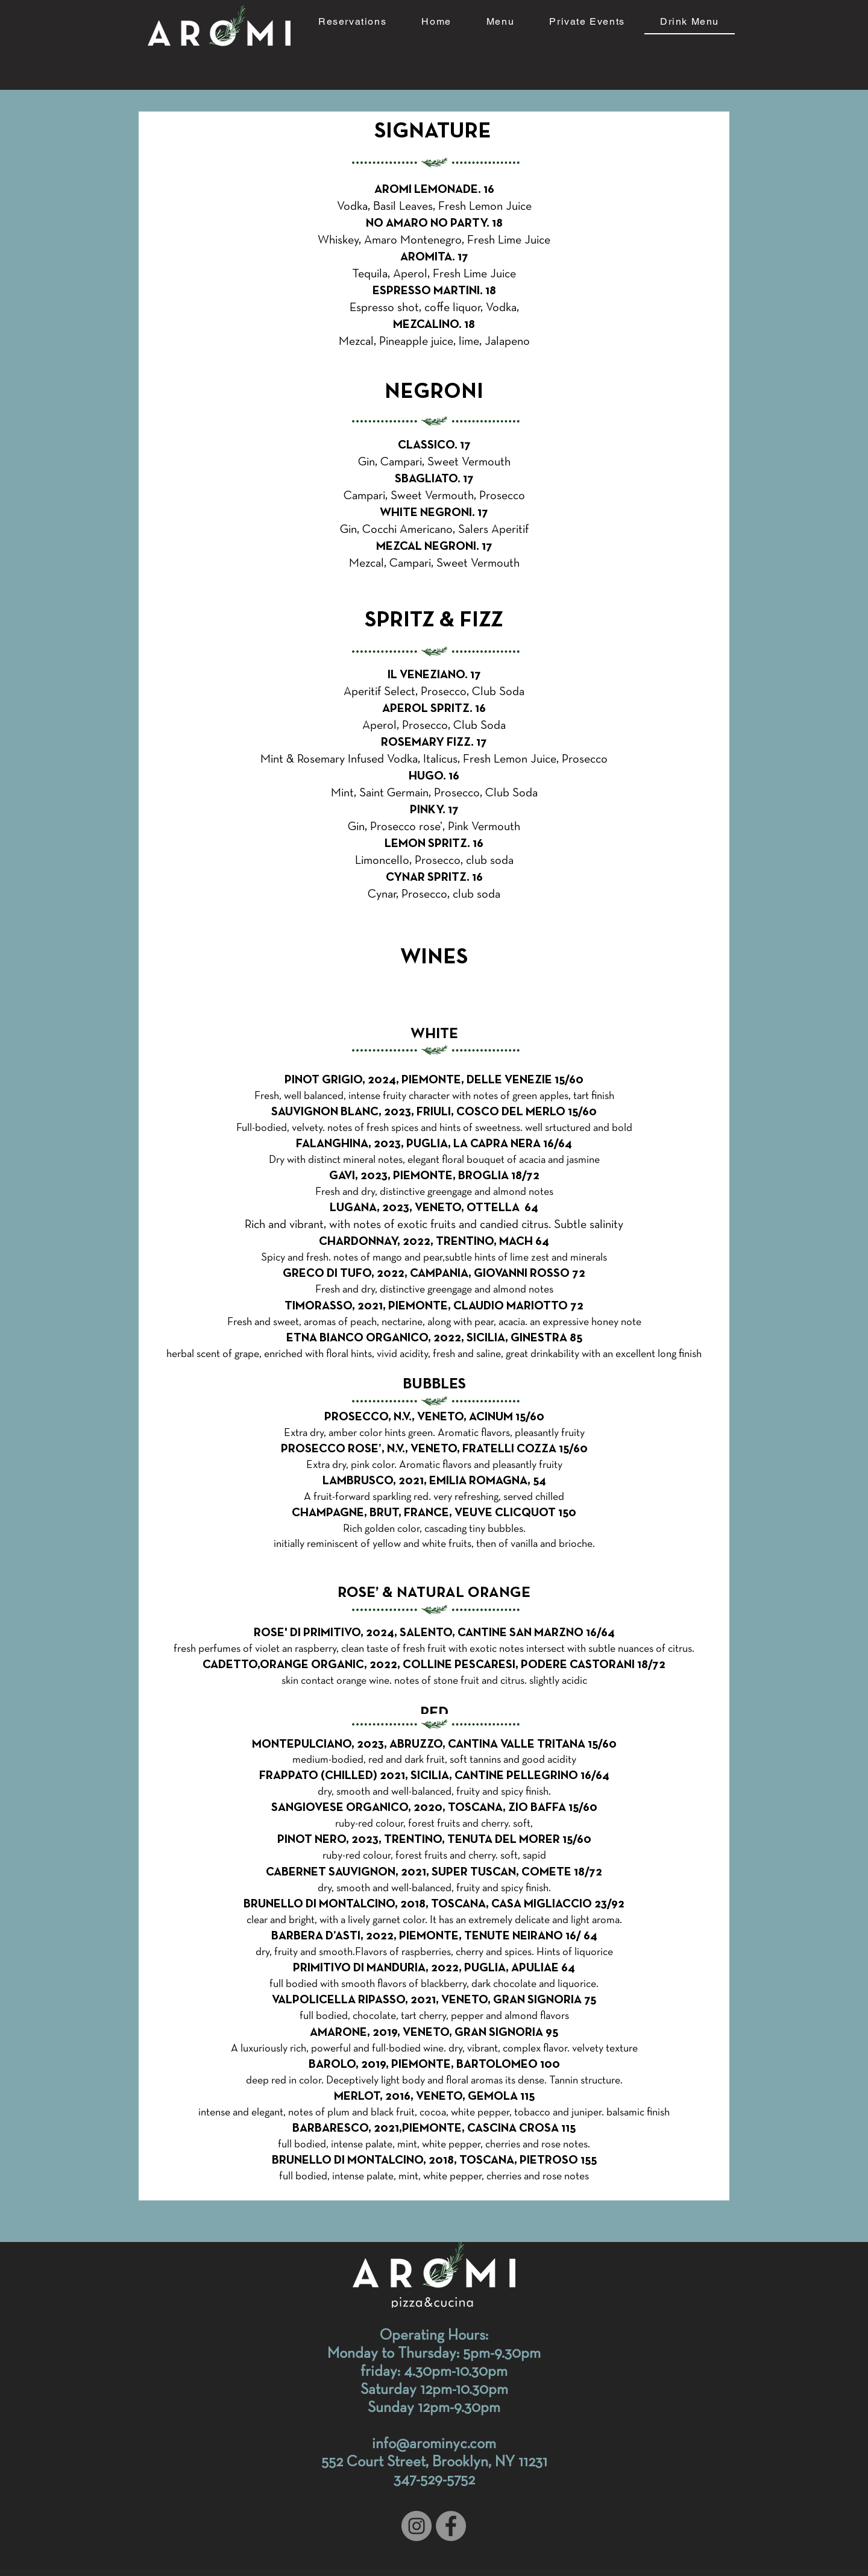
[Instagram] (416, 2526)
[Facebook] (451, 2526)
